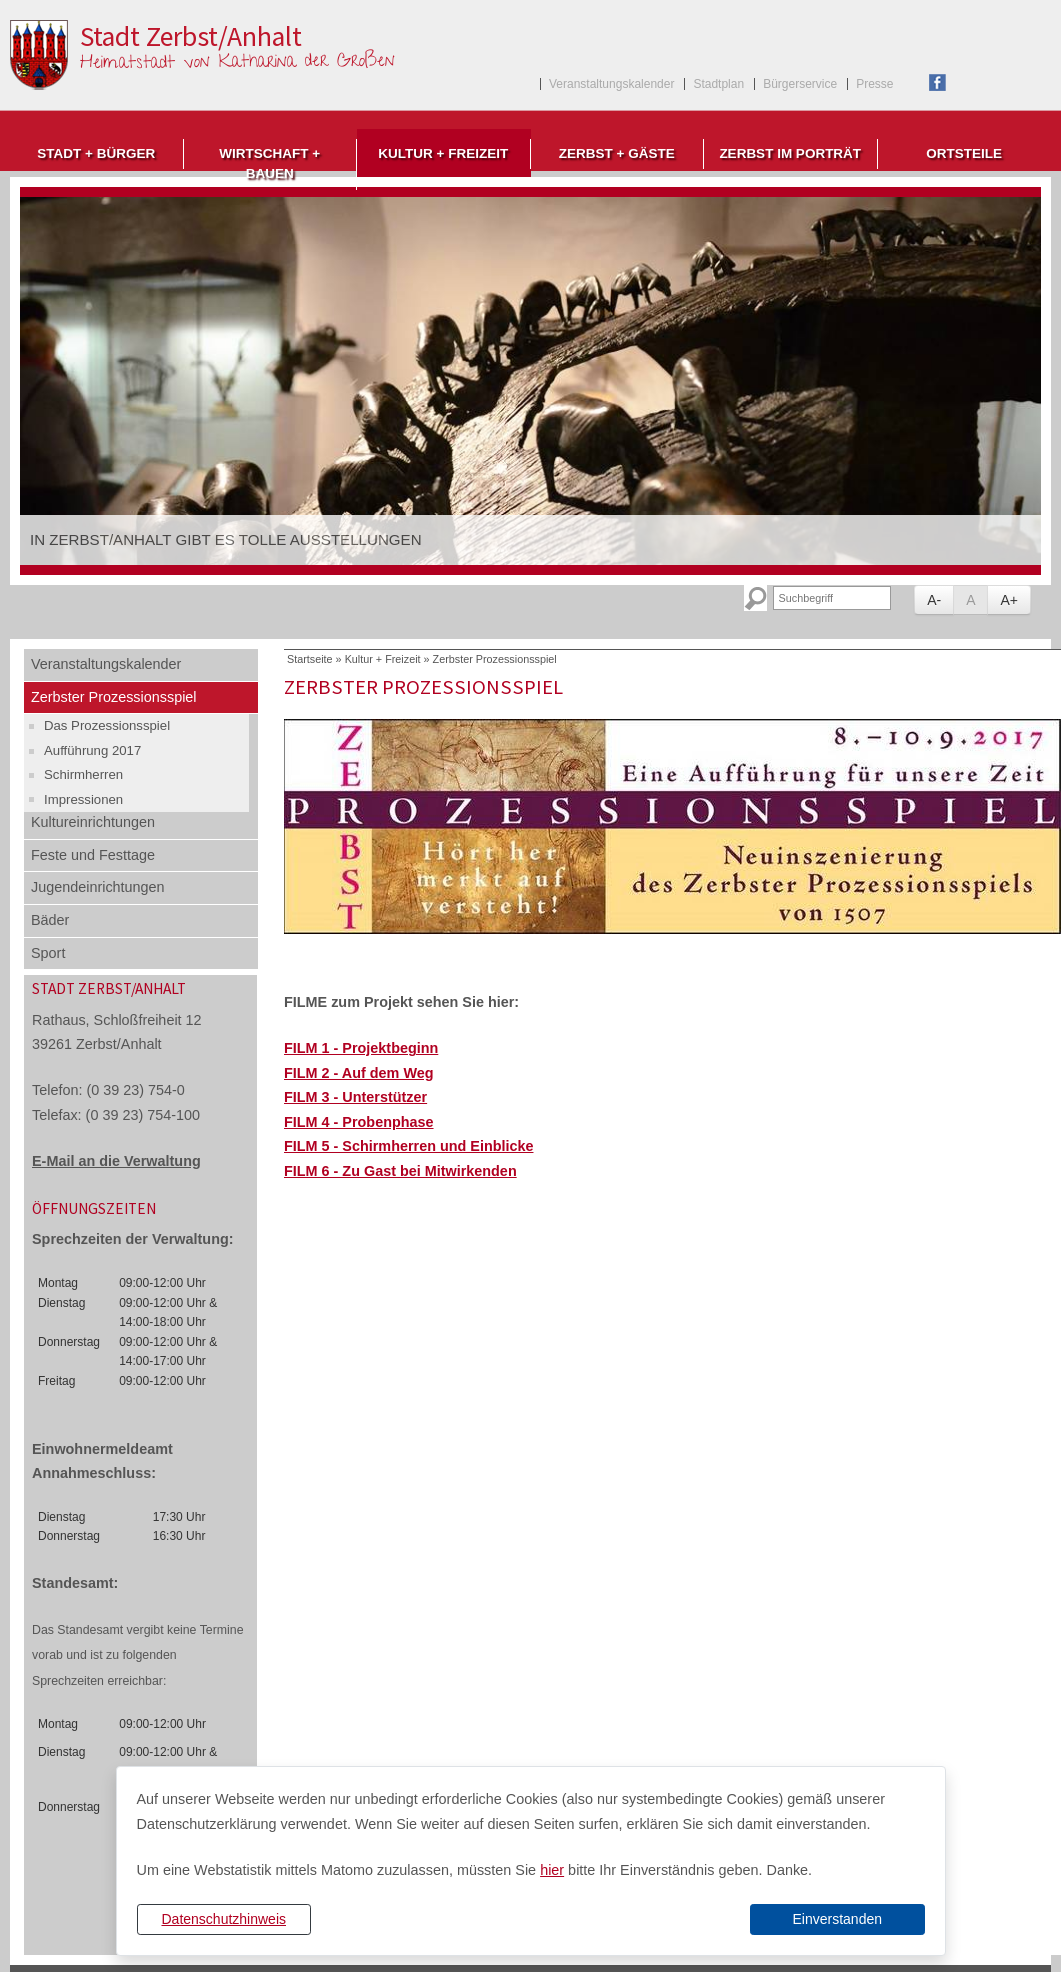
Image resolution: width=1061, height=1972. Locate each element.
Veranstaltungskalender (611, 84)
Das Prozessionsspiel (107, 725)
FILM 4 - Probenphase (359, 1122)
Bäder (50, 920)
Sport (48, 953)
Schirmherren (83, 774)
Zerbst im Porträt (790, 153)
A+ (1009, 600)
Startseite (310, 659)
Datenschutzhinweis (223, 1919)
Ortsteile (964, 153)
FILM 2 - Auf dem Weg (359, 1073)
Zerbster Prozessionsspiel (114, 697)
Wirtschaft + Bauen (269, 163)
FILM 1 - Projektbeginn (361, 1048)
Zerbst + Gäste (617, 153)
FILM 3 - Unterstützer (355, 1097)
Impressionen (83, 799)
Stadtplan (718, 84)
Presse (874, 84)
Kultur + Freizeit (443, 153)
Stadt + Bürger (96, 153)
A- (934, 600)
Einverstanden (837, 1919)
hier (552, 1870)
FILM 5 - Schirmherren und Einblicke (408, 1146)
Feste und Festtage (93, 855)
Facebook (937, 82)
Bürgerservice (800, 84)
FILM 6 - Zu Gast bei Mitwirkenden (400, 1171)
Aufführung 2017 (92, 750)
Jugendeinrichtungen (98, 887)
